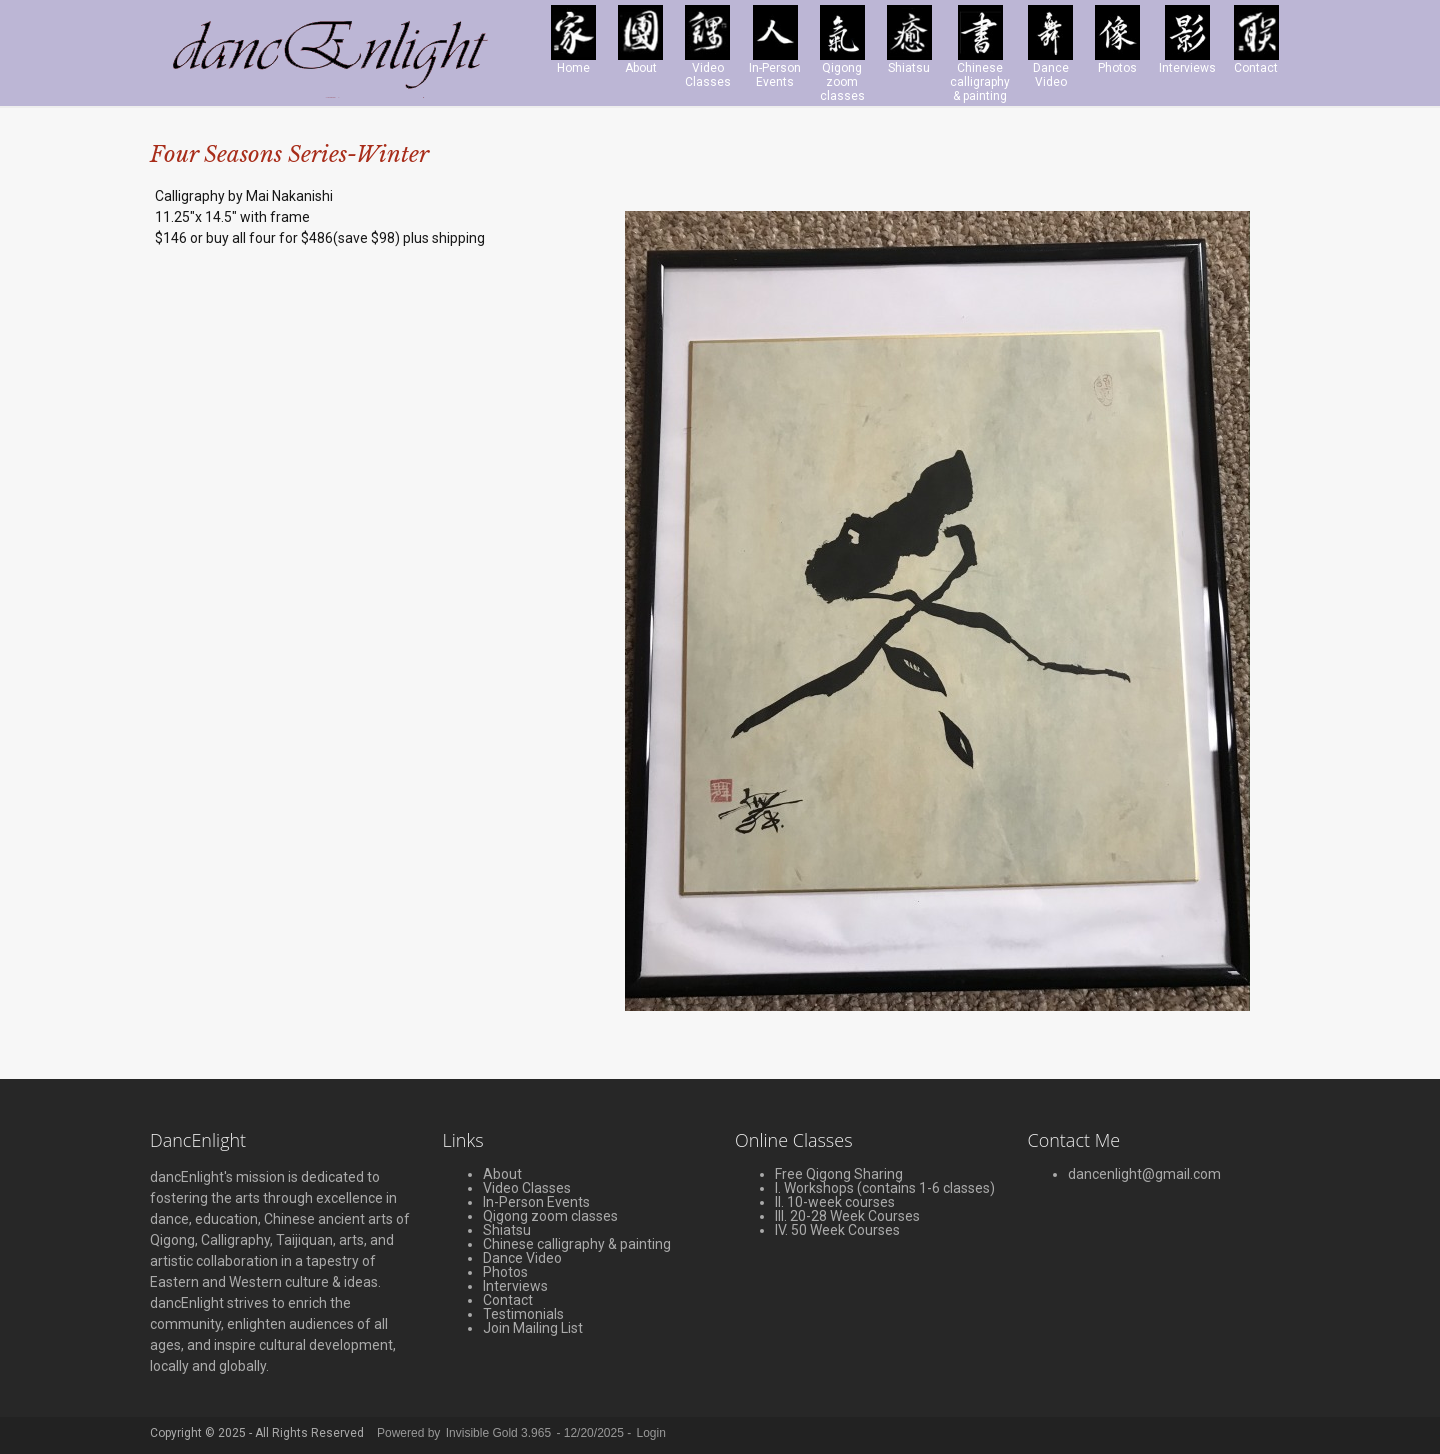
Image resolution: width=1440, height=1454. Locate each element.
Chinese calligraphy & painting (577, 1244)
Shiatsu (507, 1230)
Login (651, 1433)
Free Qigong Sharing (839, 1174)
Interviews (515, 1286)
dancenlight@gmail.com (1144, 1174)
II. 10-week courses (835, 1202)
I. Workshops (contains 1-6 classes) (885, 1188)
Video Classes (527, 1188)
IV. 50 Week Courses (837, 1230)
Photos (505, 1272)
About (502, 1174)
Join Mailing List (533, 1328)
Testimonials (523, 1314)
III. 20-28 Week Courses (847, 1216)
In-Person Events (536, 1202)
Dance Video (522, 1258)
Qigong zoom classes (550, 1216)
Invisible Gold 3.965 (500, 1433)
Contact (508, 1300)
